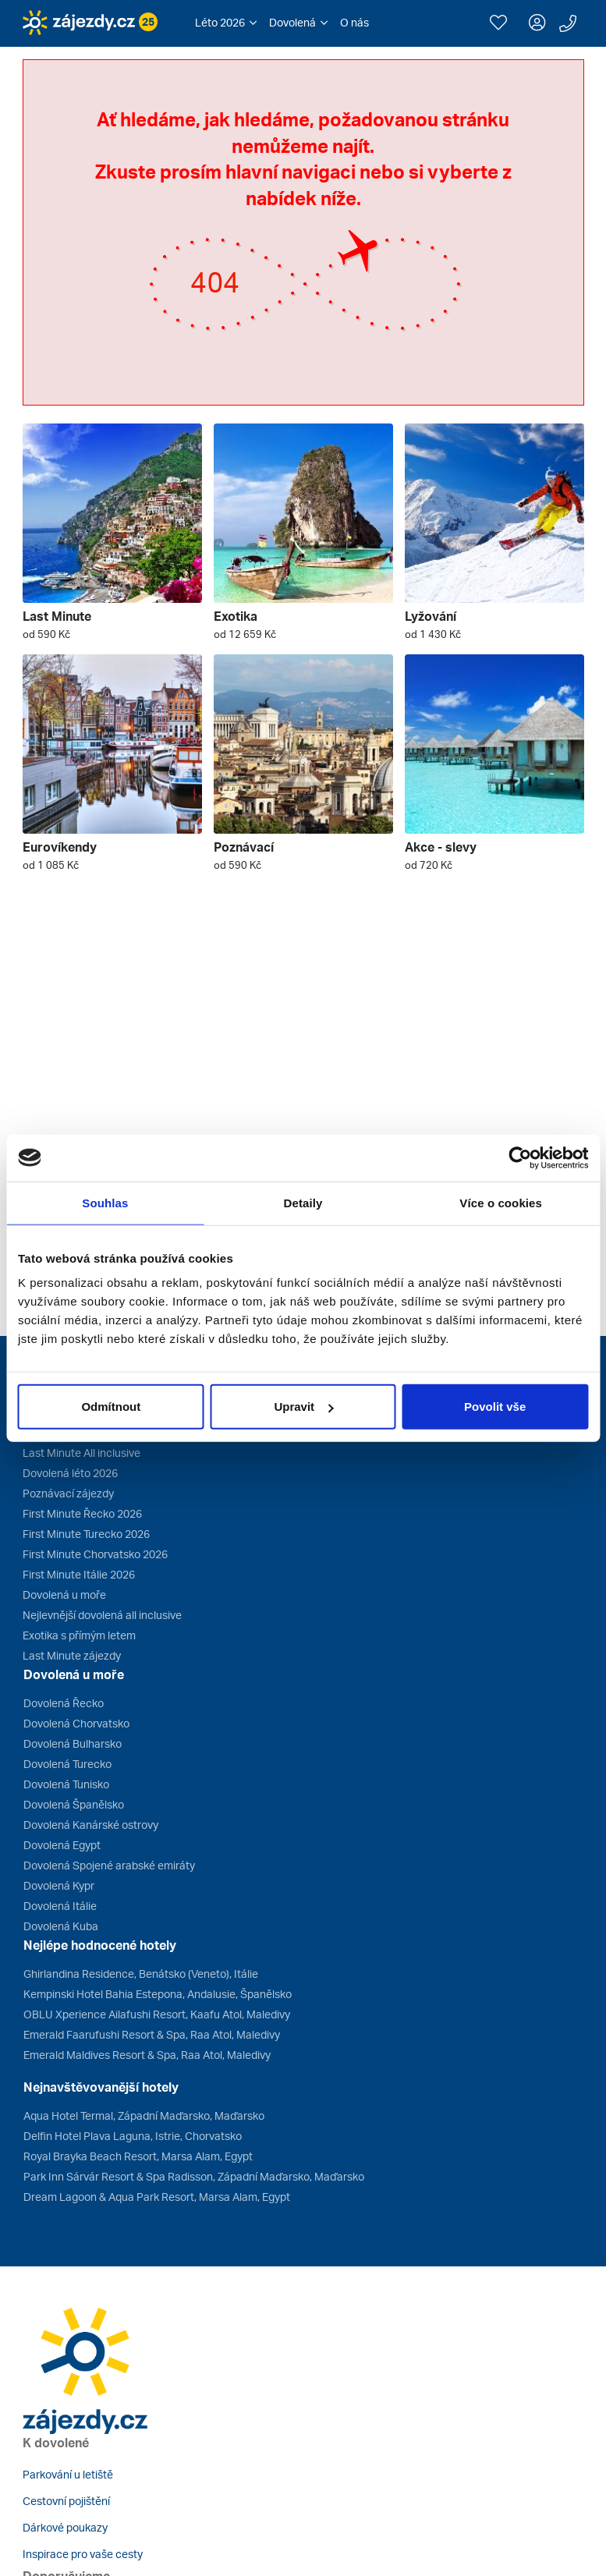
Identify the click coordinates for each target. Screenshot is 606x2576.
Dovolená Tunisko (66, 1784)
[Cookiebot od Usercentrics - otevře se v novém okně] (520, 1157)
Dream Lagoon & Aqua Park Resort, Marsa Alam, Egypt (156, 2196)
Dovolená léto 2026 (70, 1472)
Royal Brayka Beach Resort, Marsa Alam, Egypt (138, 2156)
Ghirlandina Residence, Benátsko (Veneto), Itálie (140, 1973)
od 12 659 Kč (245, 634)
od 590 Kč (46, 634)
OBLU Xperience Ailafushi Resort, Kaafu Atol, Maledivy (156, 2014)
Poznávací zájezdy (68, 1493)
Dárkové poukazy (65, 2527)
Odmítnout (110, 1406)
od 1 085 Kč (51, 865)
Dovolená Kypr (58, 1885)
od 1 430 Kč (433, 634)
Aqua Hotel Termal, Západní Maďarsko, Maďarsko (143, 2115)
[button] (226, 22)
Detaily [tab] (303, 1202)
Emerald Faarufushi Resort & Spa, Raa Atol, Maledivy (151, 2034)
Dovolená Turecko (67, 1763)
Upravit (303, 1406)
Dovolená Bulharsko (72, 1743)
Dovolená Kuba (60, 1926)
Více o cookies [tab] (500, 1202)
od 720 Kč (428, 865)
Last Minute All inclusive (81, 1452)
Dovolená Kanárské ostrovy (90, 1824)
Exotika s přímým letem (79, 1635)
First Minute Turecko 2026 (86, 1533)
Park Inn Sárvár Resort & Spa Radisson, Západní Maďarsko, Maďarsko (193, 2176)
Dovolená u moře (64, 1594)
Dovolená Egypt (62, 1844)
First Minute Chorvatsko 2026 (95, 1554)
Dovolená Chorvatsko (76, 1723)
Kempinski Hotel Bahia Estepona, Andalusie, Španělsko (157, 1993)
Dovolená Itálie (60, 1905)
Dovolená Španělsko (73, 1804)
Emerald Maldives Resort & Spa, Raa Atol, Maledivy (147, 2054)
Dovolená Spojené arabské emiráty (109, 1865)
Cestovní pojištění (66, 2500)
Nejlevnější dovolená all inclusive (102, 1614)
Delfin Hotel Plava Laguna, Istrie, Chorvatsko (132, 2135)
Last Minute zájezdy (72, 1655)
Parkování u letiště (68, 2474)
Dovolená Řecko (63, 1703)
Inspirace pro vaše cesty (83, 2553)
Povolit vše (495, 1406)
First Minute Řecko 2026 (82, 1513)
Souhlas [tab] (105, 1202)
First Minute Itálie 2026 (79, 1574)
